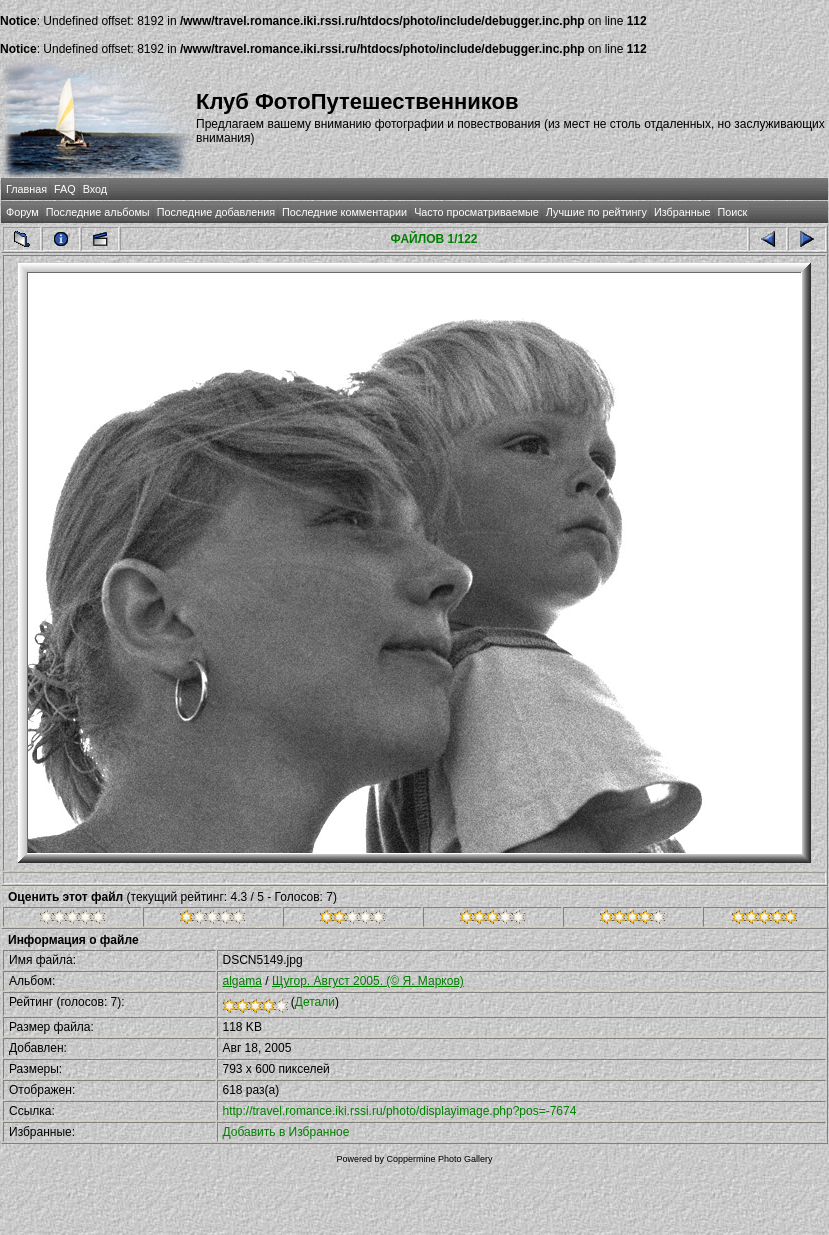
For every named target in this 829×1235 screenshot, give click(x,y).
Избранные (682, 212)
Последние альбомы (98, 212)
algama (242, 981)
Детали (315, 1002)
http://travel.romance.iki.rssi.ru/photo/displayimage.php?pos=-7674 (400, 1111)
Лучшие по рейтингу (596, 212)
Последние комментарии (344, 212)
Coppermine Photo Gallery (439, 1159)
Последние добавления (216, 212)
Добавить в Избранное (286, 1132)
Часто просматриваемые (476, 212)
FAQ (65, 189)
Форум (22, 212)
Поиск (732, 212)
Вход (95, 189)
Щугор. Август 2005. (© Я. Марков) (368, 981)
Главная (26, 189)
